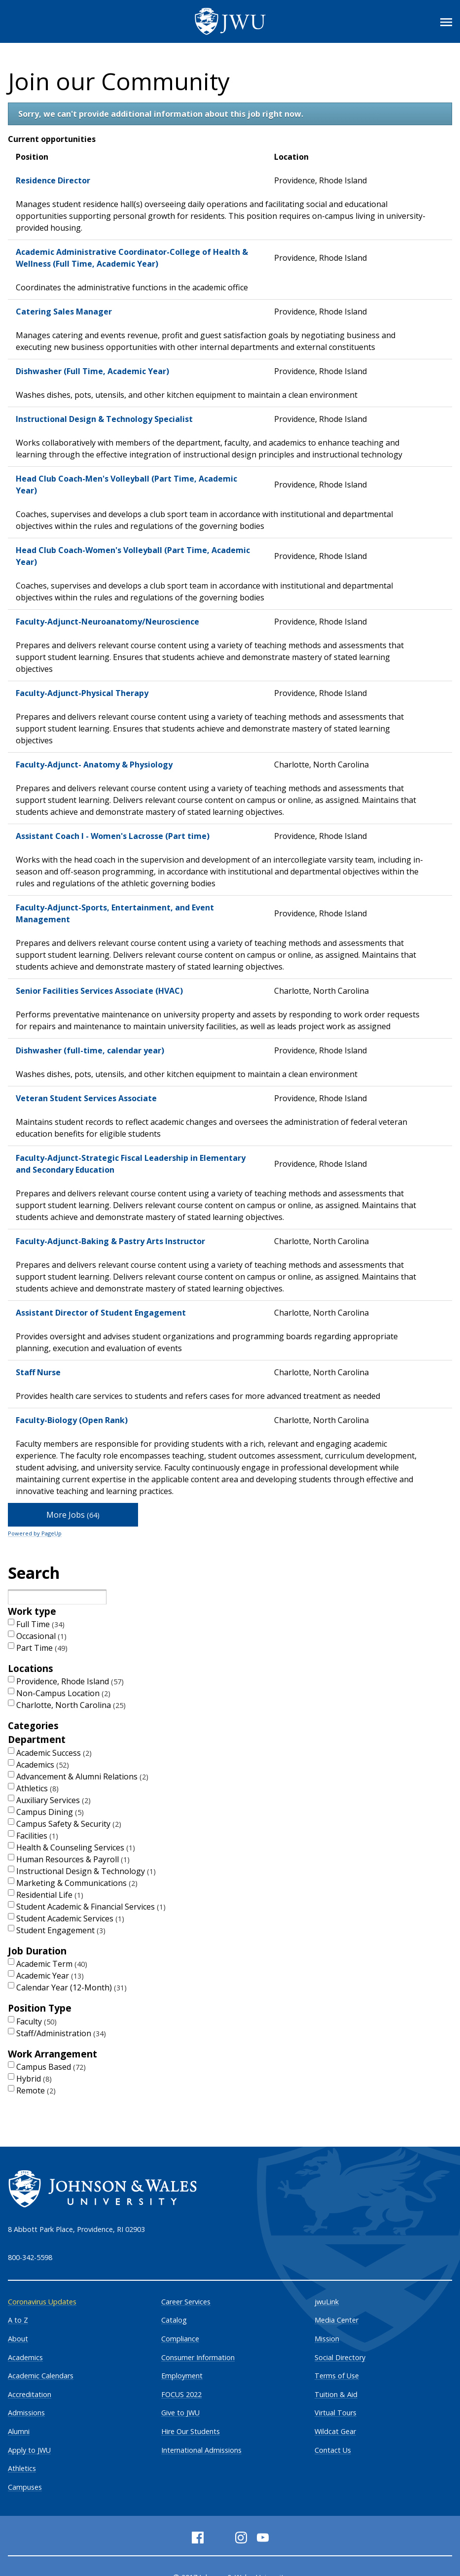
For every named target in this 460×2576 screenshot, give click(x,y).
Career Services (186, 2301)
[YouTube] (263, 2537)
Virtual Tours (335, 2412)
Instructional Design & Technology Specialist (104, 419)
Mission (327, 2338)
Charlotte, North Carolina (71, 1705)
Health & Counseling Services (75, 1847)
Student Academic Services (70, 1918)
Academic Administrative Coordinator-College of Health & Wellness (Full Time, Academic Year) (132, 257)
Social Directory (340, 2357)
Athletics (37, 1788)
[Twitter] (219, 2537)
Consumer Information (198, 2357)
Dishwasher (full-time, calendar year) (90, 1050)
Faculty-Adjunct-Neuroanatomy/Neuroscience (107, 621)
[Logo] (230, 21)
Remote (36, 2090)
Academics (42, 1764)
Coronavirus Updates (42, 2301)
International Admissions (201, 2450)
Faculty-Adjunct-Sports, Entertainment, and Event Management (115, 913)
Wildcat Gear (335, 2431)
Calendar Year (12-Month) (71, 1987)
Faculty (36, 2021)
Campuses (25, 2487)
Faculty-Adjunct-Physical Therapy (82, 693)
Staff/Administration (61, 2033)
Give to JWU (180, 2412)
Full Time (40, 1624)
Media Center (336, 2320)
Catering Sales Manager (64, 311)
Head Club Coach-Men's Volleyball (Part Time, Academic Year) (126, 484)
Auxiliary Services (53, 1800)
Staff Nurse (38, 1372)
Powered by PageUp (35, 1533)
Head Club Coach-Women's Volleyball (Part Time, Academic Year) (133, 556)
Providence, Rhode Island (70, 1681)
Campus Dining (50, 1812)
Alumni (19, 2431)
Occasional (41, 1636)
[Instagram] (241, 2537)
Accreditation (29, 2394)
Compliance (180, 2338)
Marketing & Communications (77, 1883)
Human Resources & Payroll (73, 1859)
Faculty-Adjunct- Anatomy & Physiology (94, 764)
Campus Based (51, 2066)
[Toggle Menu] (446, 22)
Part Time (42, 1647)
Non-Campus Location (63, 1693)
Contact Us (333, 2450)
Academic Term (51, 1963)
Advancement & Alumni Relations (82, 1776)
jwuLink (327, 2301)
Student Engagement (61, 1930)
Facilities (37, 1835)
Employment (182, 2375)
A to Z (18, 2320)
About (18, 2338)
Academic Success (54, 1752)
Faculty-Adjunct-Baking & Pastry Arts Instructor (110, 1241)
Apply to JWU (29, 2450)
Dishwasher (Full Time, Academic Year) (92, 371)
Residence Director (53, 180)
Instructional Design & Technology (86, 1871)
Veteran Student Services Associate (86, 1098)
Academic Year (50, 1975)
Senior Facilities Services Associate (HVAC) (99, 990)
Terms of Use (337, 2375)
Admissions (26, 2412)
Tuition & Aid (336, 2394)
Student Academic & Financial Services (91, 1906)
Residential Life (49, 1894)
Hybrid (34, 2078)
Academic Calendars (40, 2375)
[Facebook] (198, 2537)
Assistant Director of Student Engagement (101, 1312)
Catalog (174, 2320)
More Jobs (73, 1514)
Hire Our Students (190, 2431)
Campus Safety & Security (68, 1823)
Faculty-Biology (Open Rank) (72, 1420)
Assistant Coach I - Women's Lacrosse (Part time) (113, 836)
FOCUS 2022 (181, 2394)
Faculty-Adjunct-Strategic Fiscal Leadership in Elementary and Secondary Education (131, 1163)
